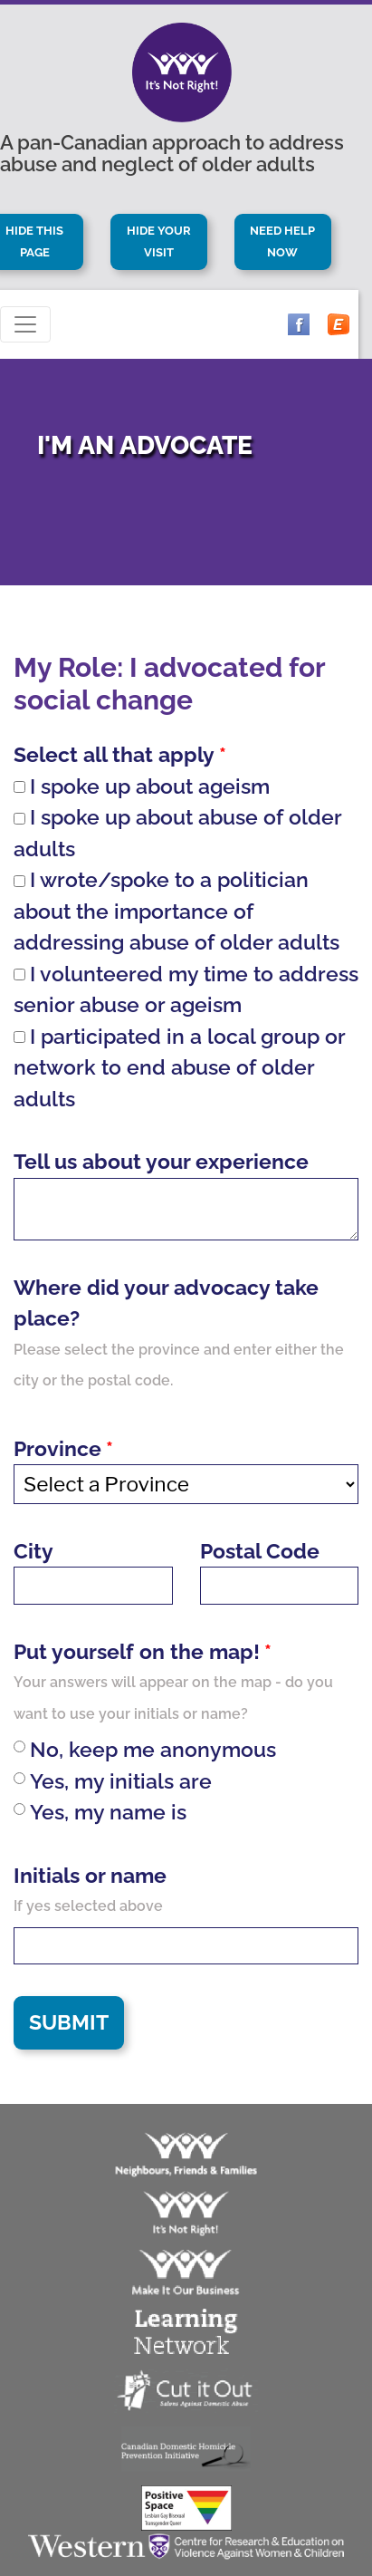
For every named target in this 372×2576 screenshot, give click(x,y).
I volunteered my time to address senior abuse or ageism (186, 989)
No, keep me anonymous (145, 1749)
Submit (69, 2022)
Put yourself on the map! (137, 1651)
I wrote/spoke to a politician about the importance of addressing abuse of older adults (176, 910)
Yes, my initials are (113, 1781)
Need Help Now (284, 241)
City (33, 1551)
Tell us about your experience (161, 1161)
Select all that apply (114, 754)
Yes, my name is (100, 1811)
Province (57, 1448)
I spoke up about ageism (142, 786)
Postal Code (260, 1551)
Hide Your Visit (160, 241)
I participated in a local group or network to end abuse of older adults (179, 1067)
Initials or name (90, 1875)
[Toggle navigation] (25, 324)
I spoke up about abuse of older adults (177, 833)
